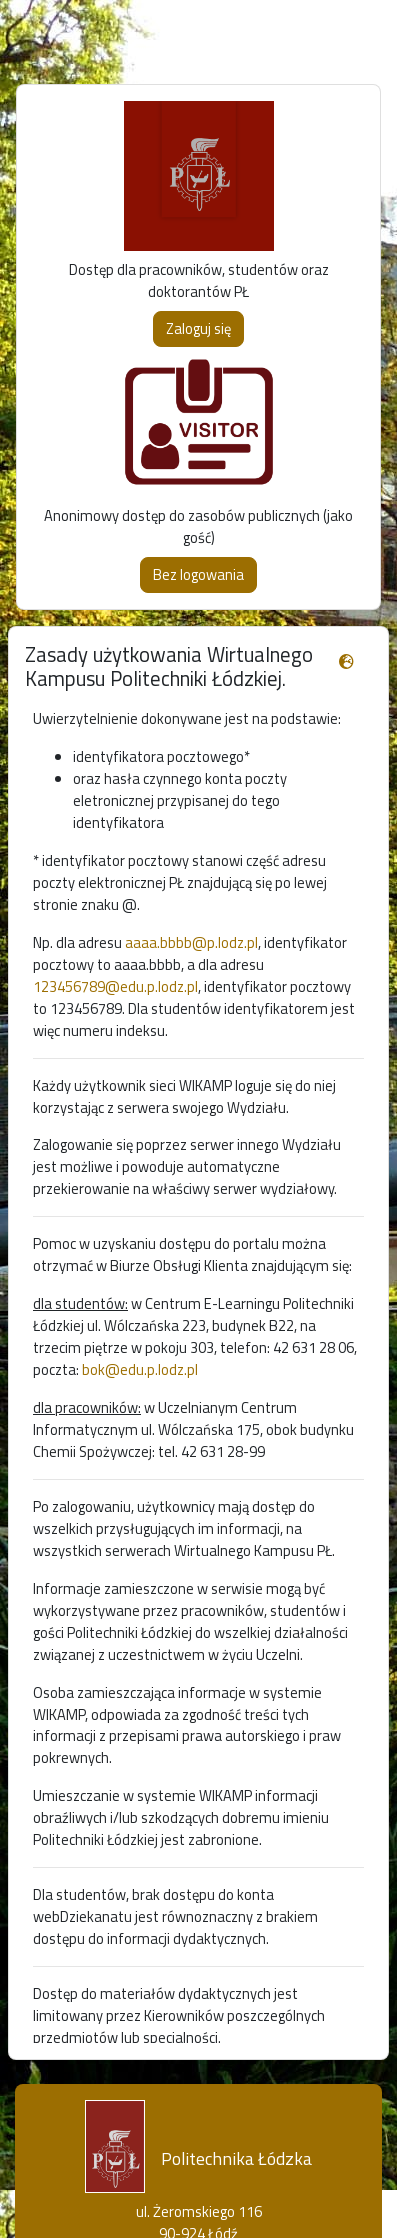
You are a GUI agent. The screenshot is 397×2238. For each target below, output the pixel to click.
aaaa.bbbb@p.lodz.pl (191, 942)
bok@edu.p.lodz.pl (140, 1369)
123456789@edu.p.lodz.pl (115, 986)
